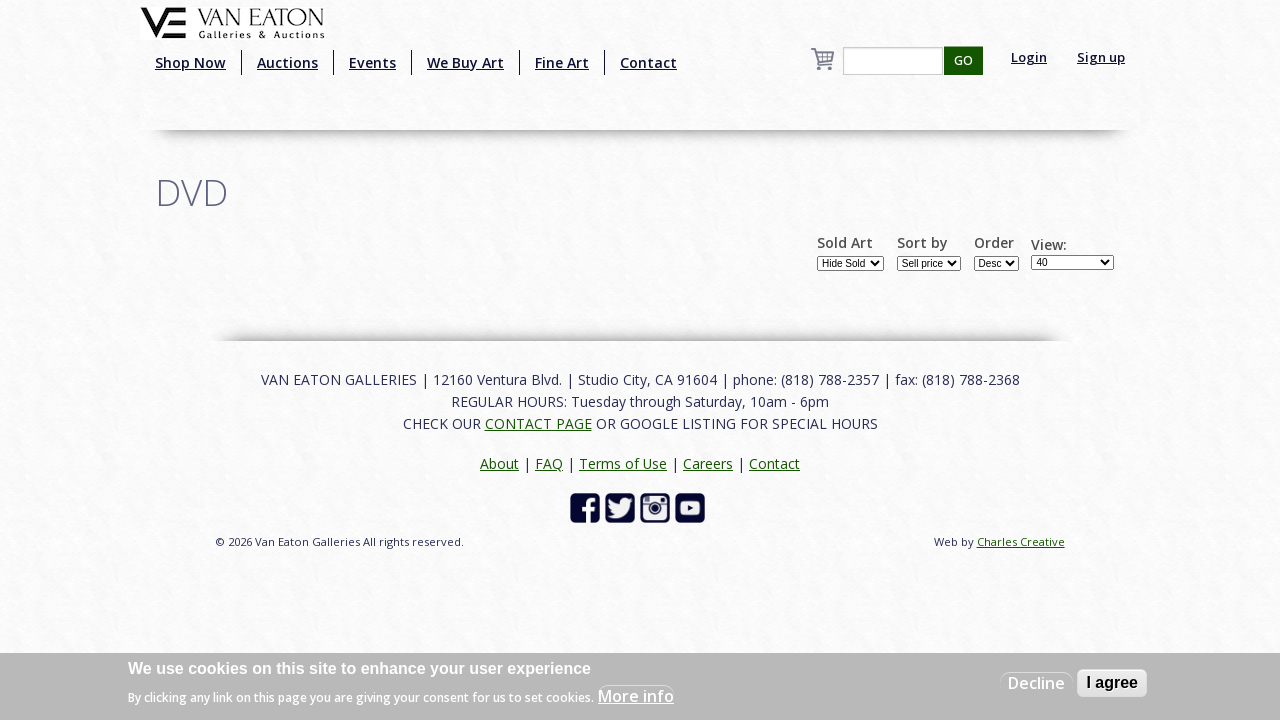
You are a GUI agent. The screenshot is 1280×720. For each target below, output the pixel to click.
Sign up (1101, 57)
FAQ (549, 463)
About (499, 463)
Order (994, 243)
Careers (708, 463)
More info (636, 696)
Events (372, 62)
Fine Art (562, 62)
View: (1049, 245)
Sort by (922, 243)
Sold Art (845, 243)
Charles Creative (1021, 541)
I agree (1112, 682)
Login (1029, 57)
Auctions (287, 62)
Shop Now (190, 62)
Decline (1036, 683)
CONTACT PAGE (538, 423)
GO (963, 60)
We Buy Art (465, 62)
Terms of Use (623, 463)
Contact (648, 62)
